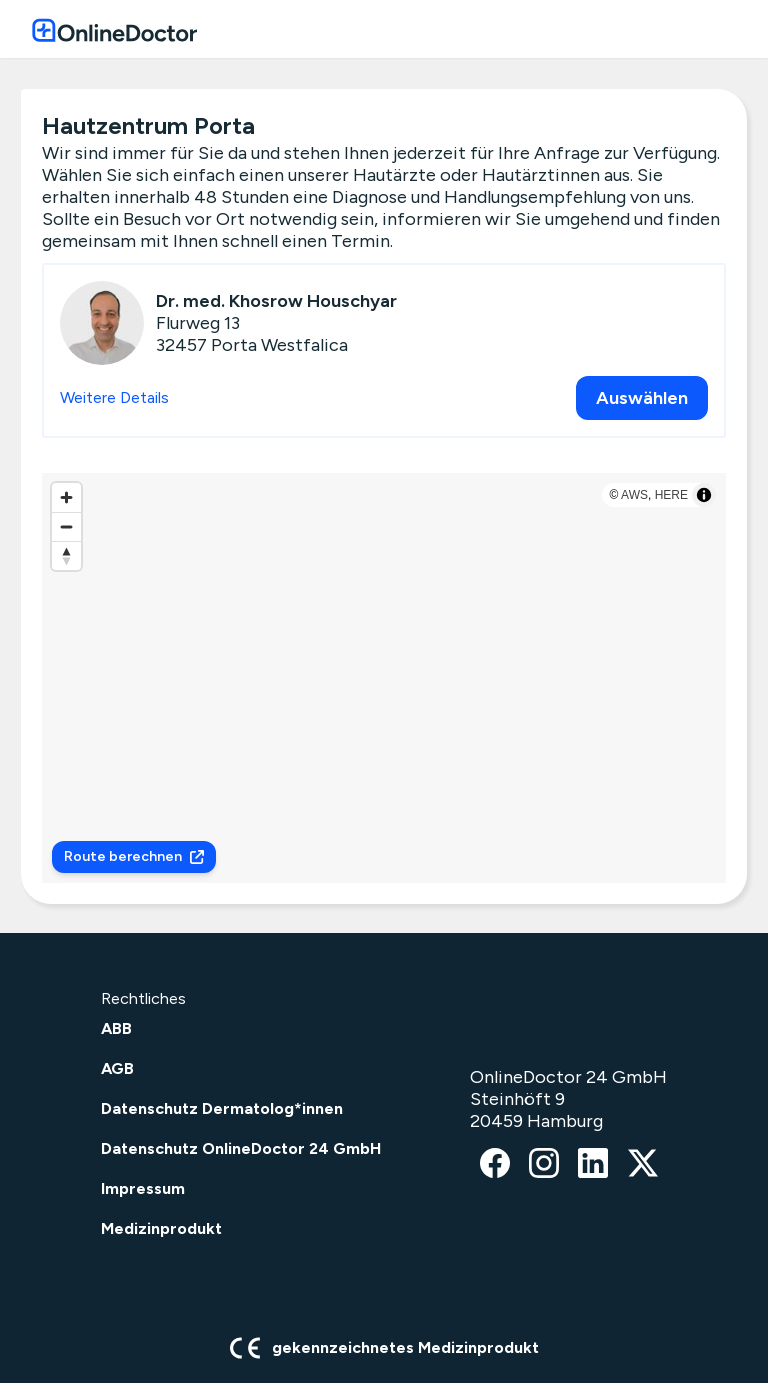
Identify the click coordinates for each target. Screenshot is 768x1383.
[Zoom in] (66, 497)
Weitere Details (114, 397)
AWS (634, 495)
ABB (116, 1028)
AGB (117, 1068)
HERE (671, 495)
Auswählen (642, 398)
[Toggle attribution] (704, 495)
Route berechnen (134, 856)
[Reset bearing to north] (66, 555)
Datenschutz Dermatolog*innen (222, 1108)
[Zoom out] (66, 526)
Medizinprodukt (161, 1228)
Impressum (143, 1188)
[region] (384, 678)
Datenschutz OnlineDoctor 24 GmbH (241, 1148)
